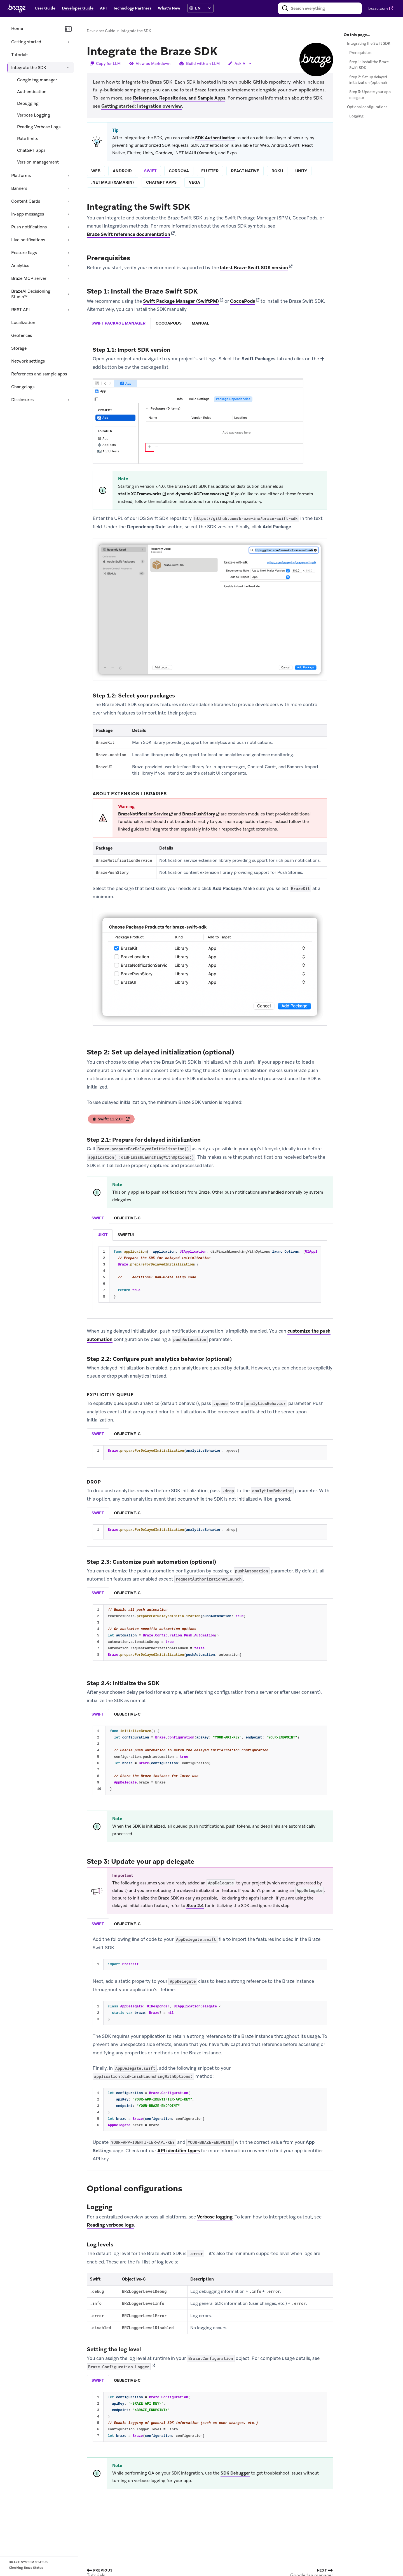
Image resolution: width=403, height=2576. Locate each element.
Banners (19, 188)
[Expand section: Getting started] (68, 42)
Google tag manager (37, 80)
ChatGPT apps (31, 150)
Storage (19, 348)
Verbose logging (215, 2217)
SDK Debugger (235, 2473)
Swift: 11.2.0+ (111, 1120)
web (95, 171)
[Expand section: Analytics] (68, 265)
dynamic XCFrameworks (199, 494)
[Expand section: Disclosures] (68, 399)
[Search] (285, 8)
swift (150, 171)
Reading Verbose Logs (38, 127)
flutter (210, 171)
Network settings (28, 361)
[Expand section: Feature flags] (68, 252)
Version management (38, 162)
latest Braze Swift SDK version (254, 268)
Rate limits (27, 138)
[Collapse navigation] (68, 29)
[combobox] (320, 8)
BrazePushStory (198, 814)
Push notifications (29, 227)
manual (200, 323)
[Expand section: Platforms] (68, 175)
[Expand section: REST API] (68, 309)
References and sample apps (39, 374)
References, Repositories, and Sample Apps (179, 98)
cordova (179, 171)
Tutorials (19, 55)
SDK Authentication (215, 138)
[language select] (203, 8)
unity (301, 171)
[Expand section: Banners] (68, 188)
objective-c (127, 1218)
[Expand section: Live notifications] (68, 239)
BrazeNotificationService (143, 814)
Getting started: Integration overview (141, 106)
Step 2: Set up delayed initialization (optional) (368, 80)
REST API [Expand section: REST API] (20, 310)
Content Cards (25, 201)
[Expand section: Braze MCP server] (68, 278)
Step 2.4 (195, 1906)
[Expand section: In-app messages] (68, 214)
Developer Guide (101, 31)
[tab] (119, 323)
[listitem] (103, 1235)
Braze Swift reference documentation (128, 234)
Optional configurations (367, 107)
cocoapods (169, 323)
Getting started (26, 42)
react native (245, 171)
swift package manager (119, 323)
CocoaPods (242, 301)
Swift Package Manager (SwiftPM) (181, 301)
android (122, 171)
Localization (23, 322)
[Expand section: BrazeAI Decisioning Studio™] (68, 294)
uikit (102, 1235)
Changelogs (22, 387)
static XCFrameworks (139, 494)
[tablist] (210, 323)
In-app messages (27, 214)
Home (17, 28)
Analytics (20, 265)
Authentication (31, 91)
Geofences (21, 335)
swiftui (126, 1235)
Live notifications (28, 240)
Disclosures (22, 400)
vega (194, 182)
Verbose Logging (33, 115)
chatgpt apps (161, 182)
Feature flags (24, 253)
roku (277, 171)
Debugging (28, 103)
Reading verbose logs (110, 2225)
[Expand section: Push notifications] (68, 227)
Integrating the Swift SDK (368, 43)
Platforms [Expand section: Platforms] (21, 175)
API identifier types (178, 2151)
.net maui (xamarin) (112, 182)
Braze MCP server (28, 278)
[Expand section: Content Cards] (68, 201)
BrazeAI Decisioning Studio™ (30, 294)
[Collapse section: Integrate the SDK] (68, 67)
